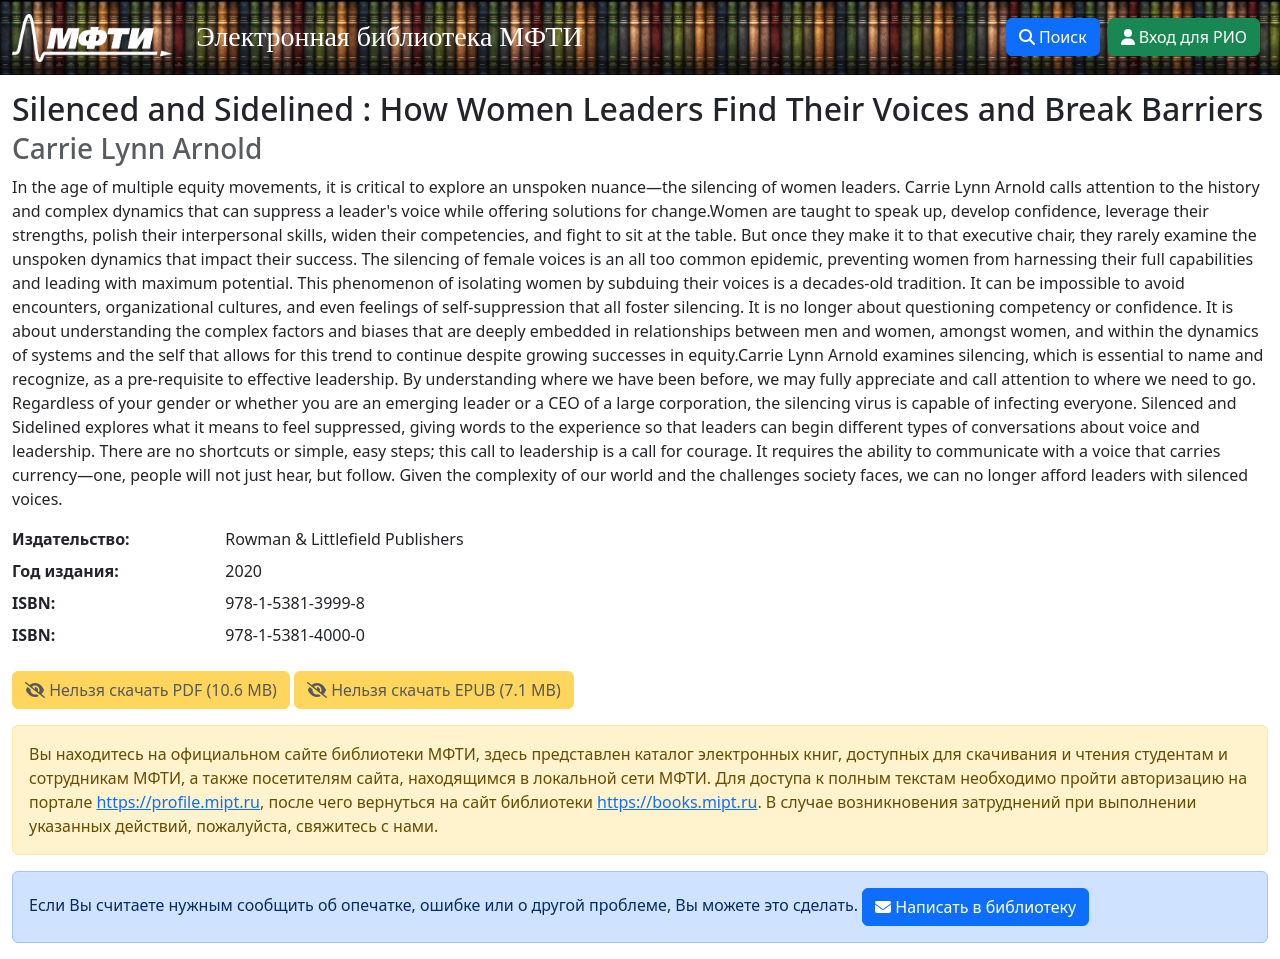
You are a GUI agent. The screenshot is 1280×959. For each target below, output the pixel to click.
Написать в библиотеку (975, 907)
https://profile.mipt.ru (178, 802)
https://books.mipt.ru (677, 802)
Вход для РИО (1184, 37)
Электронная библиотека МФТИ (389, 36)
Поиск (1053, 37)
